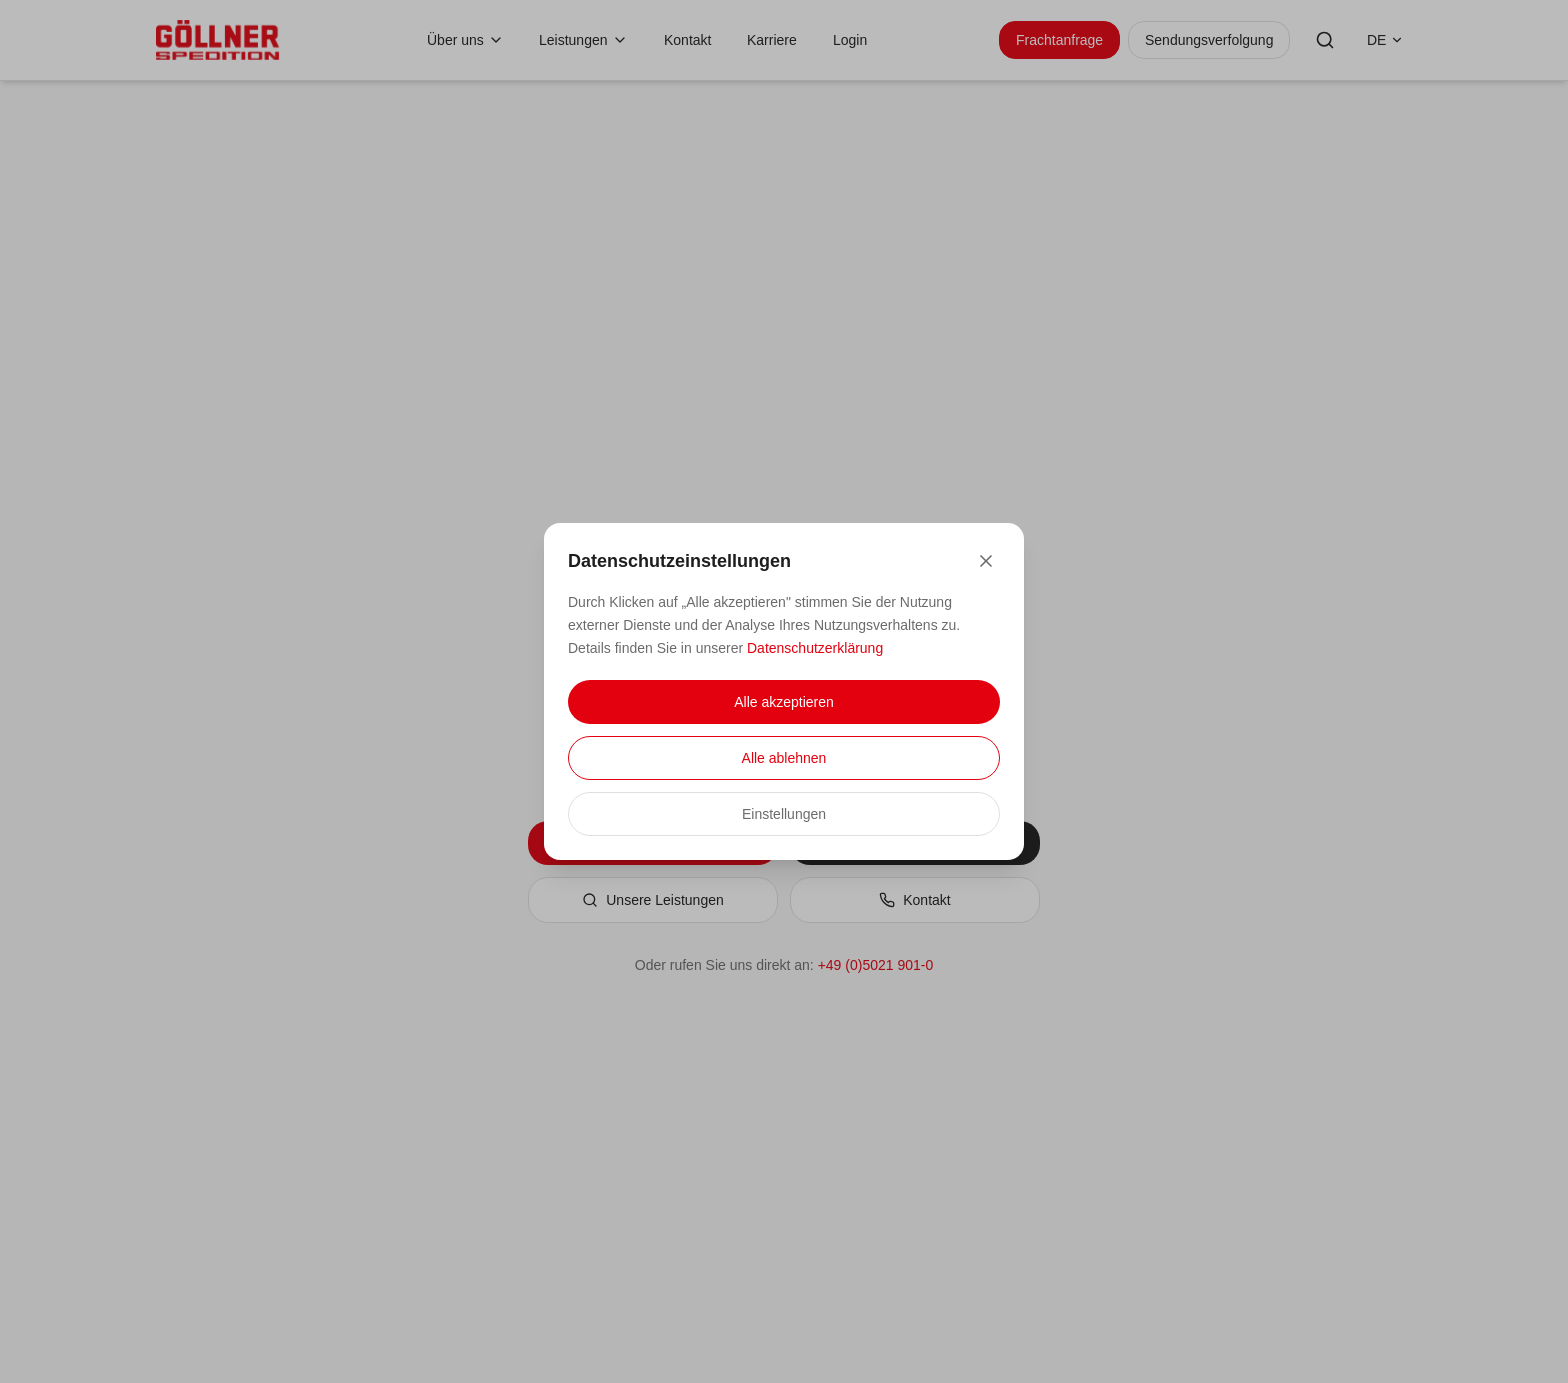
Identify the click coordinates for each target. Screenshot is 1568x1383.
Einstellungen (784, 814)
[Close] (986, 561)
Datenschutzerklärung (815, 648)
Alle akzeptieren (784, 702)
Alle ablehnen (784, 758)
